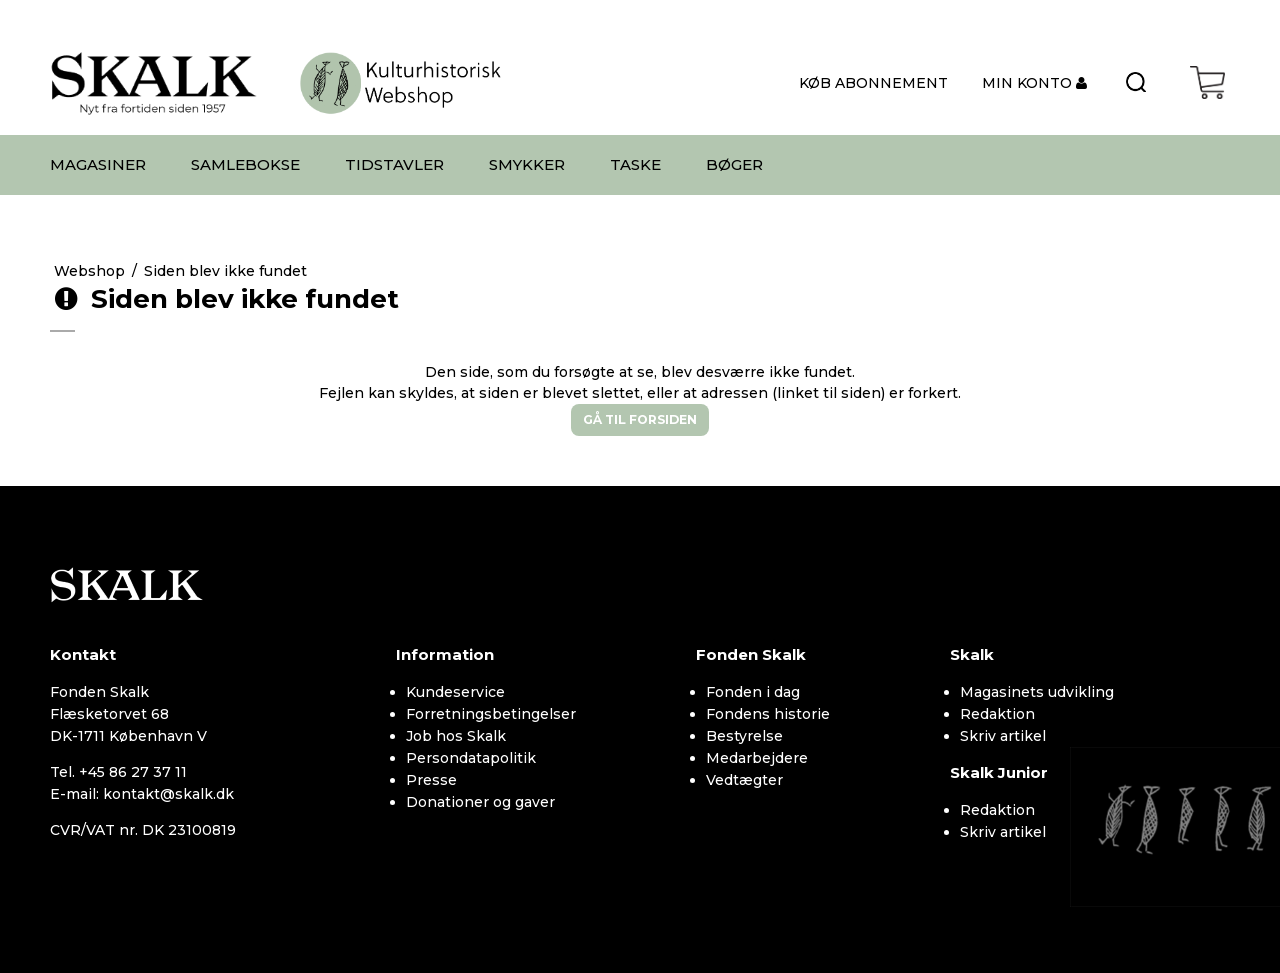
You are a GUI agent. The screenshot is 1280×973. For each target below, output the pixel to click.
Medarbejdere (757, 758)
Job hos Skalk (456, 736)
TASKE (635, 164)
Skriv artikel (1003, 736)
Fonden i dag (753, 692)
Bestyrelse (744, 736)
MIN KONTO (1029, 83)
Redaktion (997, 714)
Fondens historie (768, 714)
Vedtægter (744, 780)
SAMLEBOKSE (245, 164)
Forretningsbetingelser (491, 714)
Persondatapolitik (471, 758)
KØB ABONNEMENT (873, 83)
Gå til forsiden (640, 419)
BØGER (734, 164)
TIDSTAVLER (394, 164)
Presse (431, 780)
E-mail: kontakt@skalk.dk (142, 794)
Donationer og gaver (480, 802)
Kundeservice (455, 692)
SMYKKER (527, 164)
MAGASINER (98, 164)
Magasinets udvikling (1037, 692)
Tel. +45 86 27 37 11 (118, 772)
